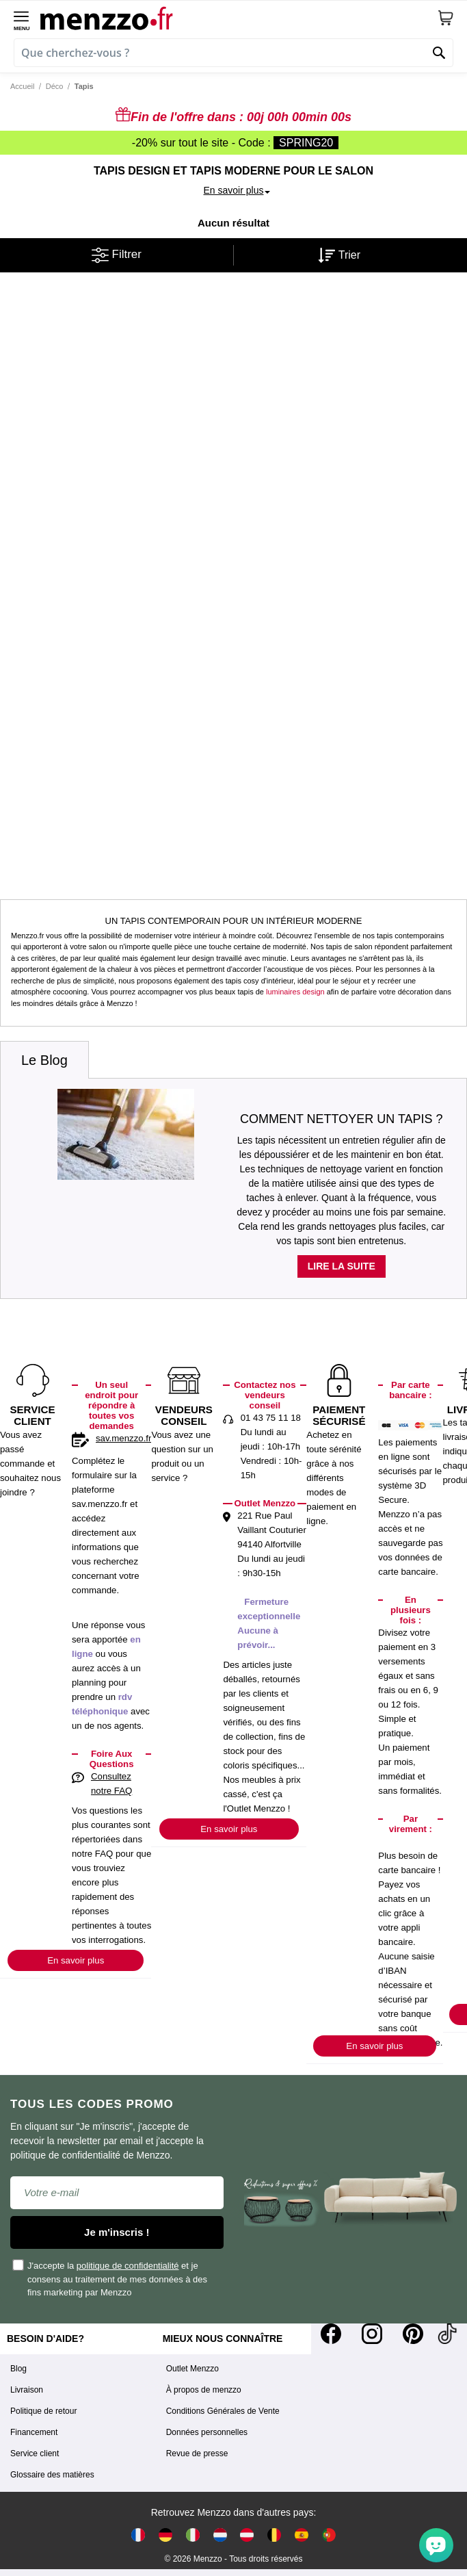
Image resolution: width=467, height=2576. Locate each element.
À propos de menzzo (203, 2390)
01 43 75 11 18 (271, 1418)
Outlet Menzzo (192, 2368)
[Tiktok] (447, 2333)
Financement (33, 2432)
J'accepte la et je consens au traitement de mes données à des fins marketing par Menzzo (110, 2278)
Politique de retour (43, 2411)
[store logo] (238, 18)
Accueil (22, 86)
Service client (34, 2453)
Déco (55, 86)
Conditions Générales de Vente (223, 2411)
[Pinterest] (413, 2333)
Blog (18, 2368)
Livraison (26, 2390)
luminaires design (295, 992)
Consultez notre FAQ (111, 1783)
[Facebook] (331, 2333)
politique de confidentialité (128, 2266)
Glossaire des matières (52, 2475)
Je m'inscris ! (116, 2232)
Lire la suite (341, 1266)
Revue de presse (197, 2453)
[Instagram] (372, 2333)
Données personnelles (207, 2432)
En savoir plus (75, 1960)
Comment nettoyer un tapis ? (341, 1119)
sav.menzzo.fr (123, 1438)
